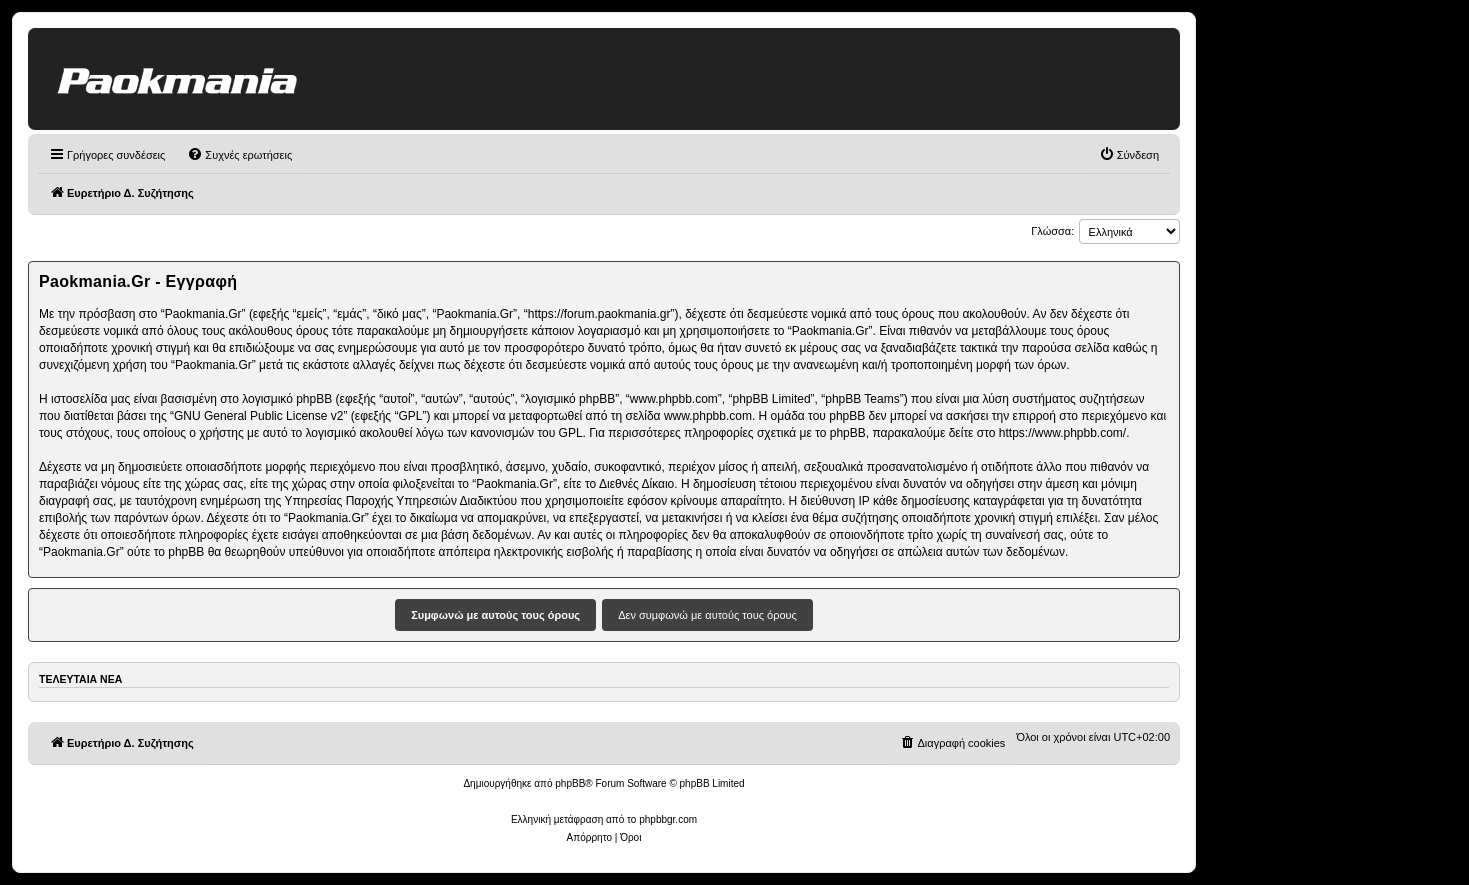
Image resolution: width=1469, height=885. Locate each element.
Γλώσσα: (1052, 231)
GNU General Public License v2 (258, 416)
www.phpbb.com (708, 416)
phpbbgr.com (668, 819)
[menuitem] (239, 155)
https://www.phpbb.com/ (1062, 433)
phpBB (570, 783)
